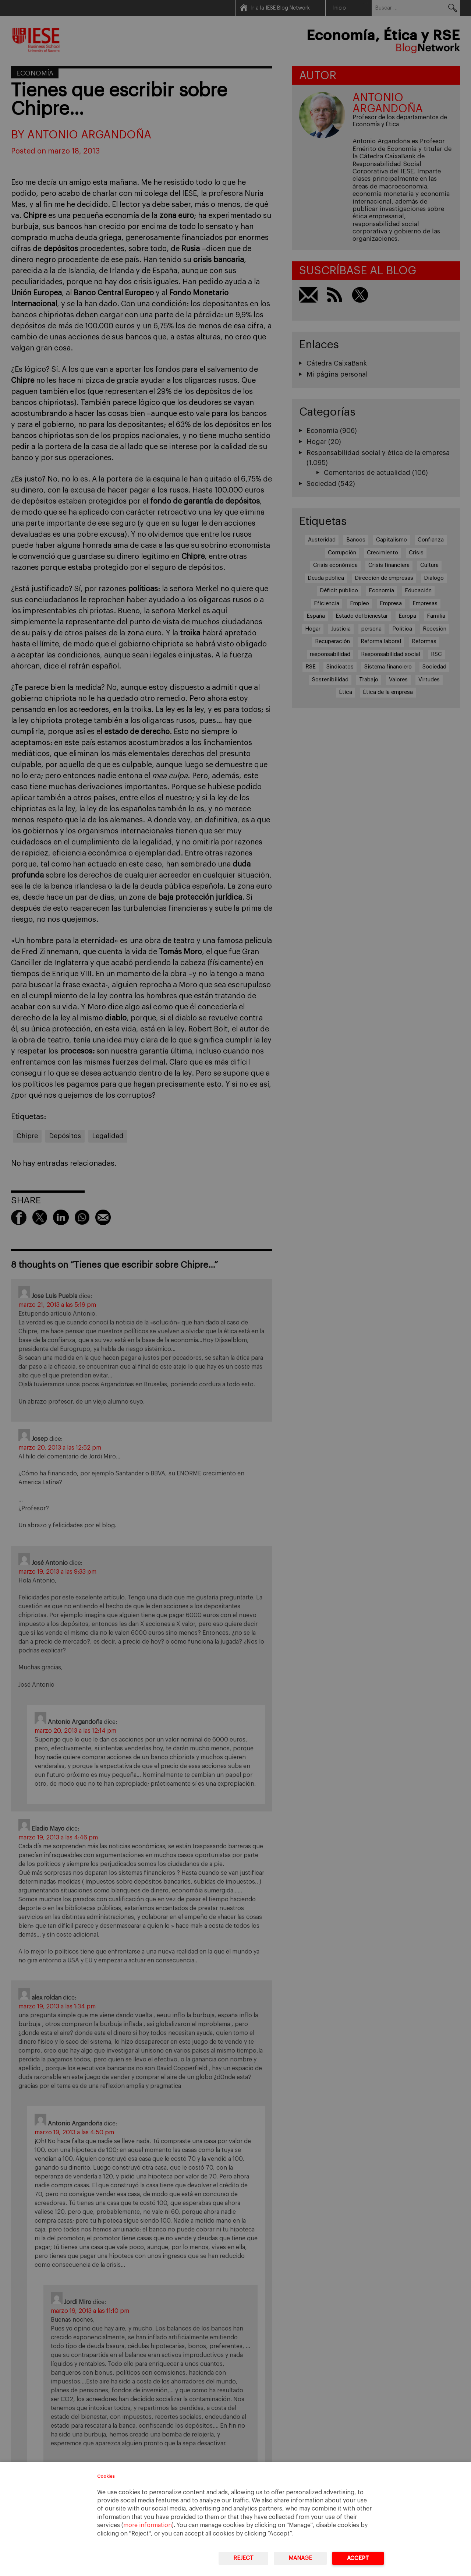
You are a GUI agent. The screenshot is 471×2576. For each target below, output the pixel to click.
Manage (300, 2558)
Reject (243, 2558)
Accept (358, 2558)
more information (147, 2525)
